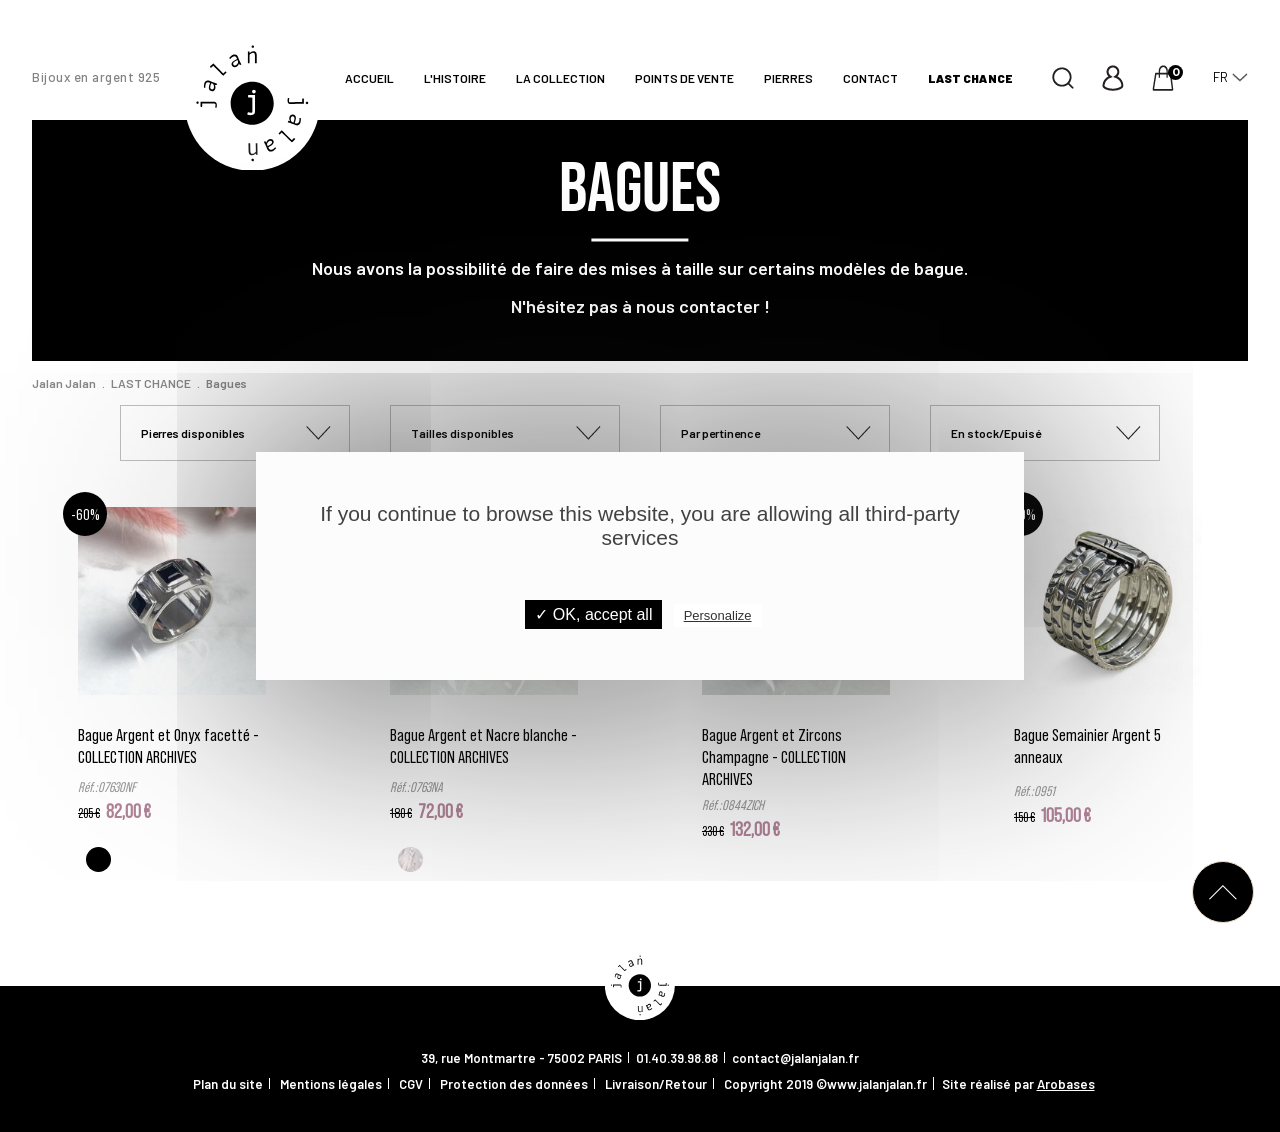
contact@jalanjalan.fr (795, 1058)
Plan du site (228, 1084)
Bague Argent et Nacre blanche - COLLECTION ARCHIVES (483, 746)
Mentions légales (331, 1084)
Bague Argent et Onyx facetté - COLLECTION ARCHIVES (168, 746)
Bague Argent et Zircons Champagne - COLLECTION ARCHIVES (774, 756)
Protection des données (514, 1084)
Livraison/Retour (656, 1084)
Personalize (718, 615)
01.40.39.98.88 (677, 1058)
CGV (411, 1084)
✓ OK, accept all (593, 614)
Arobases (1066, 1084)
